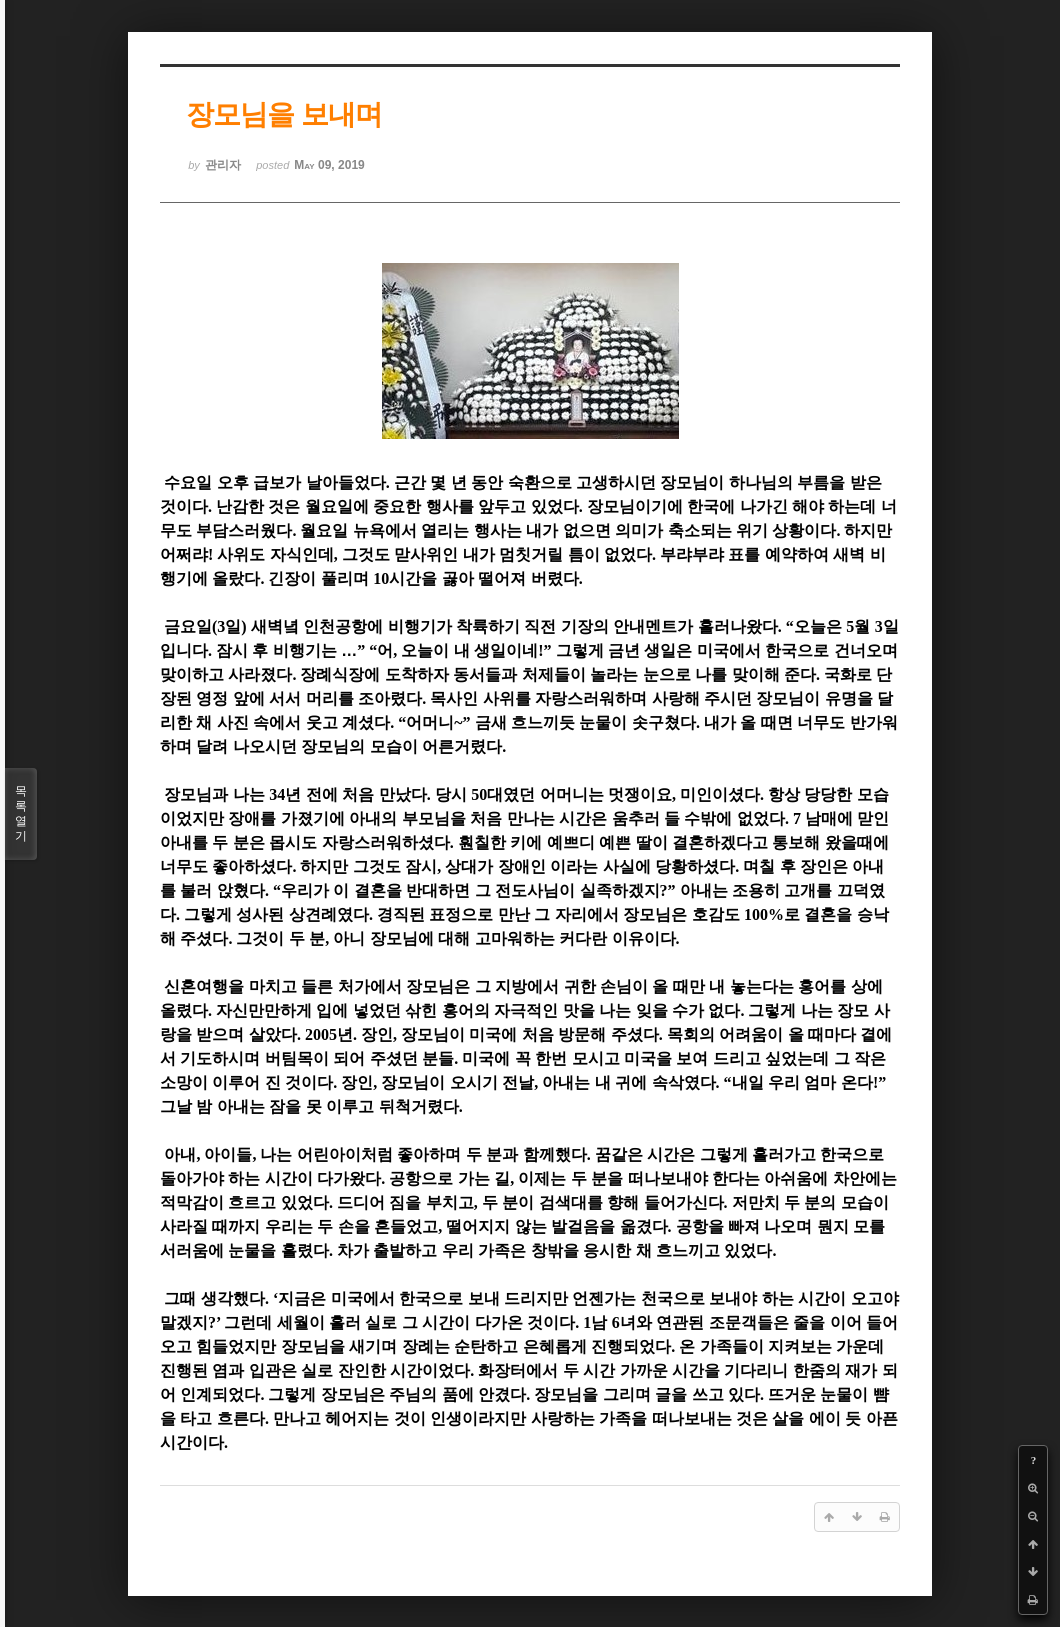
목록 (21, 814)
